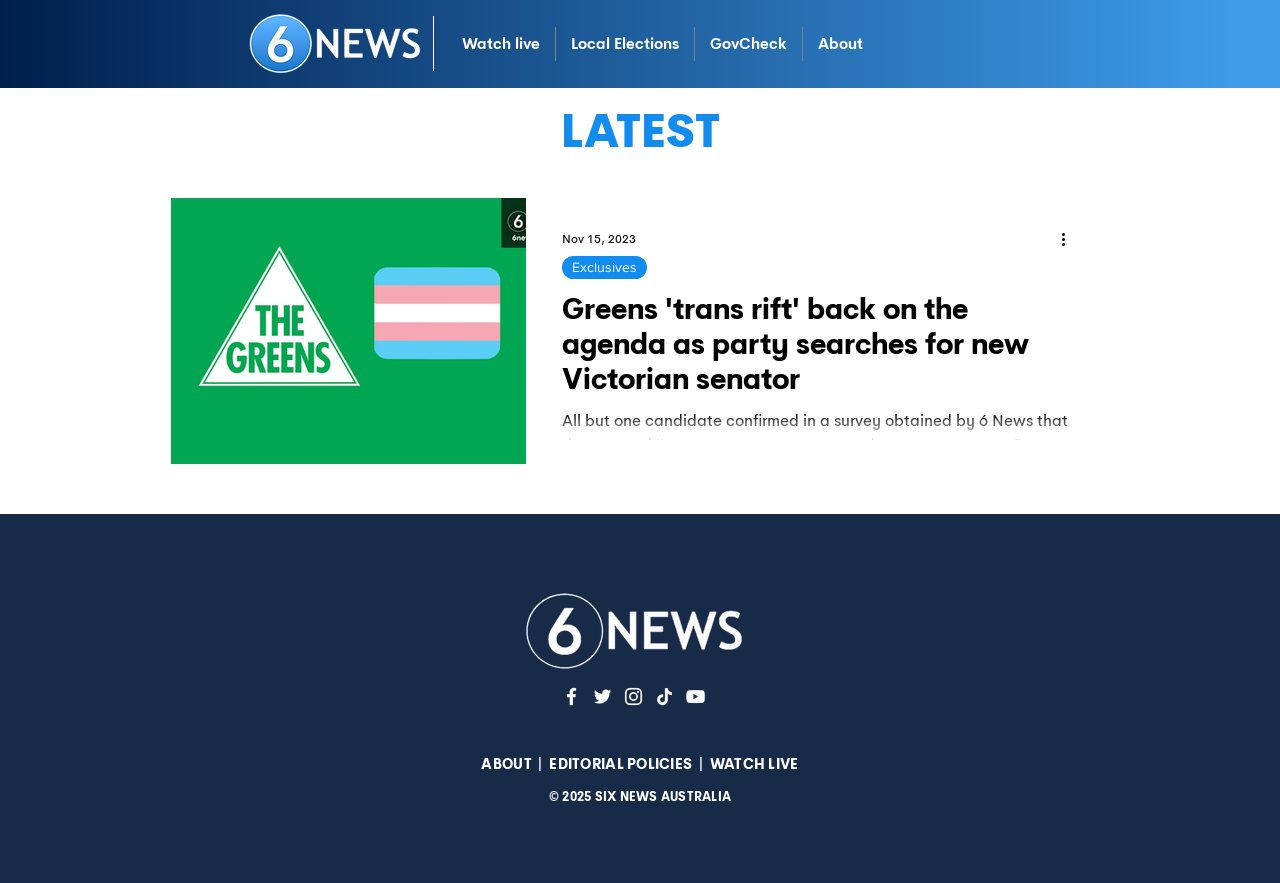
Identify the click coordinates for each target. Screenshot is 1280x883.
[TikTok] (664, 696)
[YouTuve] (695, 696)
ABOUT (506, 764)
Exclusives (604, 267)
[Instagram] (633, 696)
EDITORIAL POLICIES (620, 764)
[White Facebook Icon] (571, 696)
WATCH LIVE (754, 764)
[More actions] (1070, 239)
